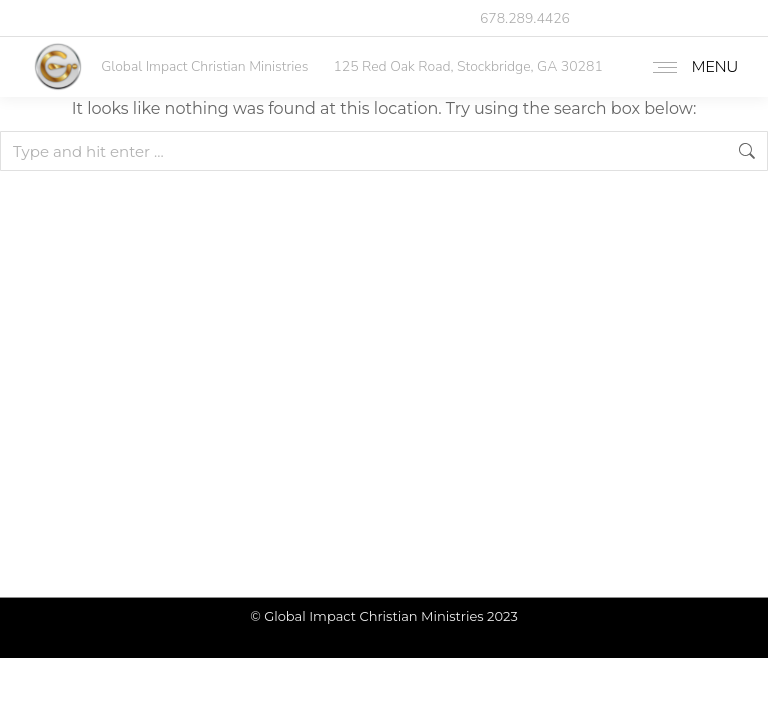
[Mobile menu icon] (690, 67)
